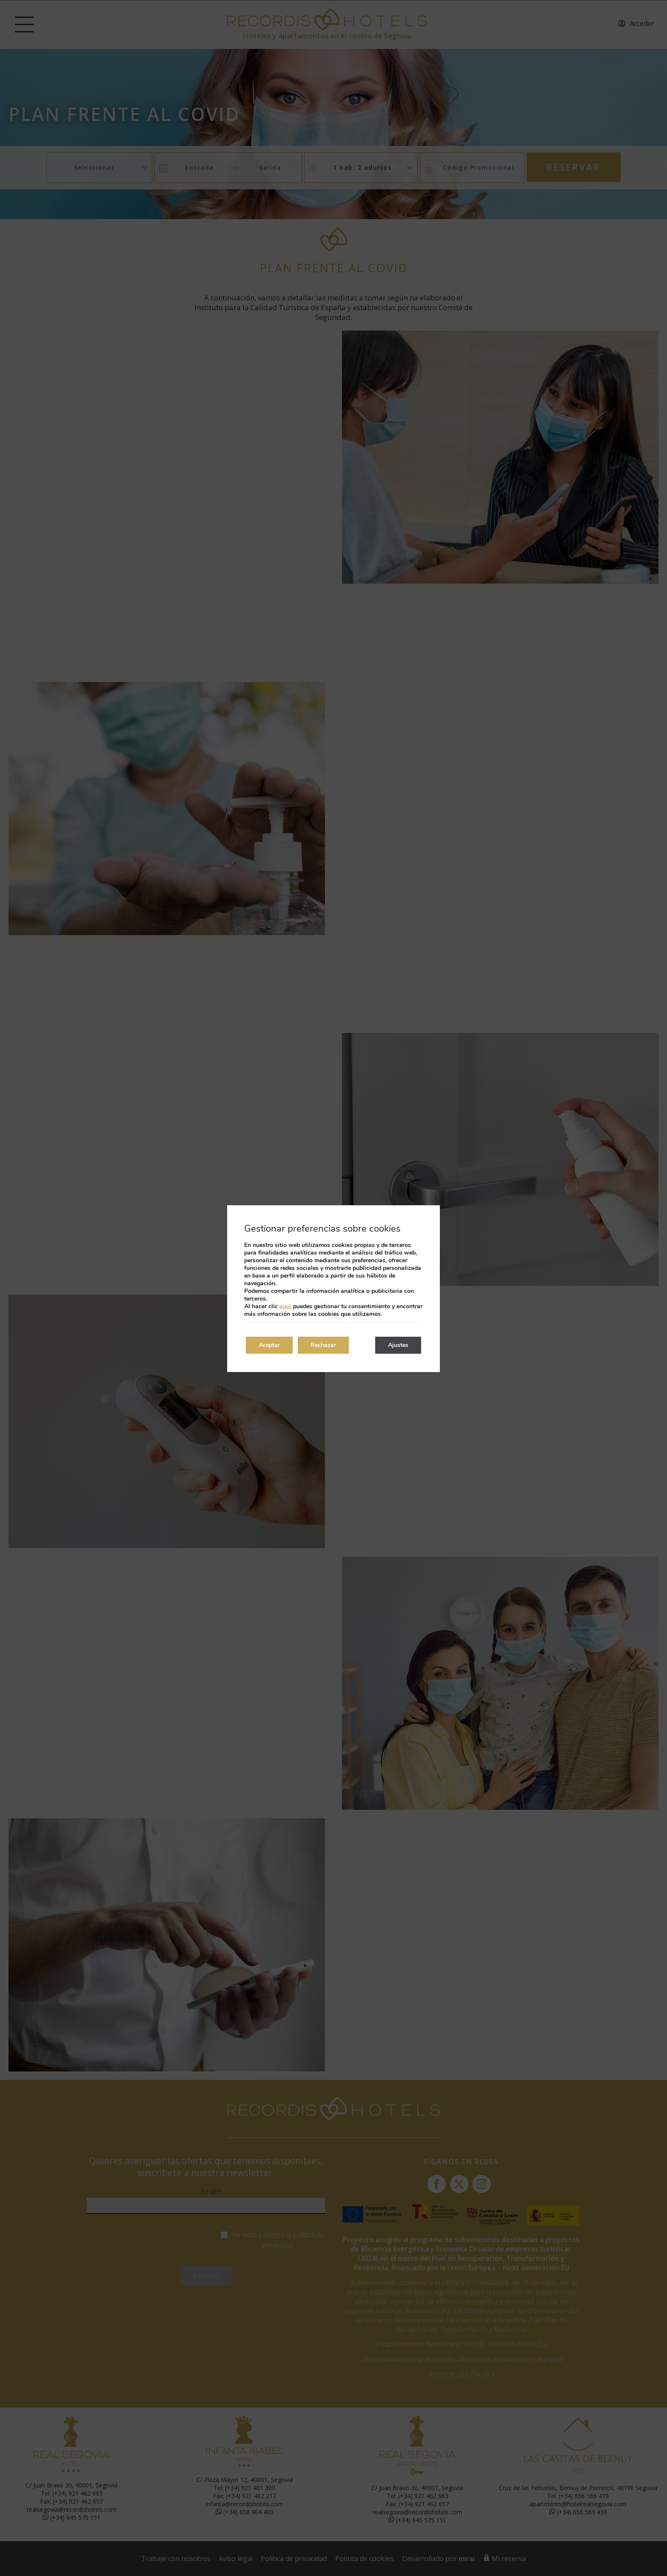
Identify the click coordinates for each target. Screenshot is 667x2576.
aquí (285, 1306)
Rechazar (323, 1345)
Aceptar (269, 1345)
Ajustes (398, 1345)
